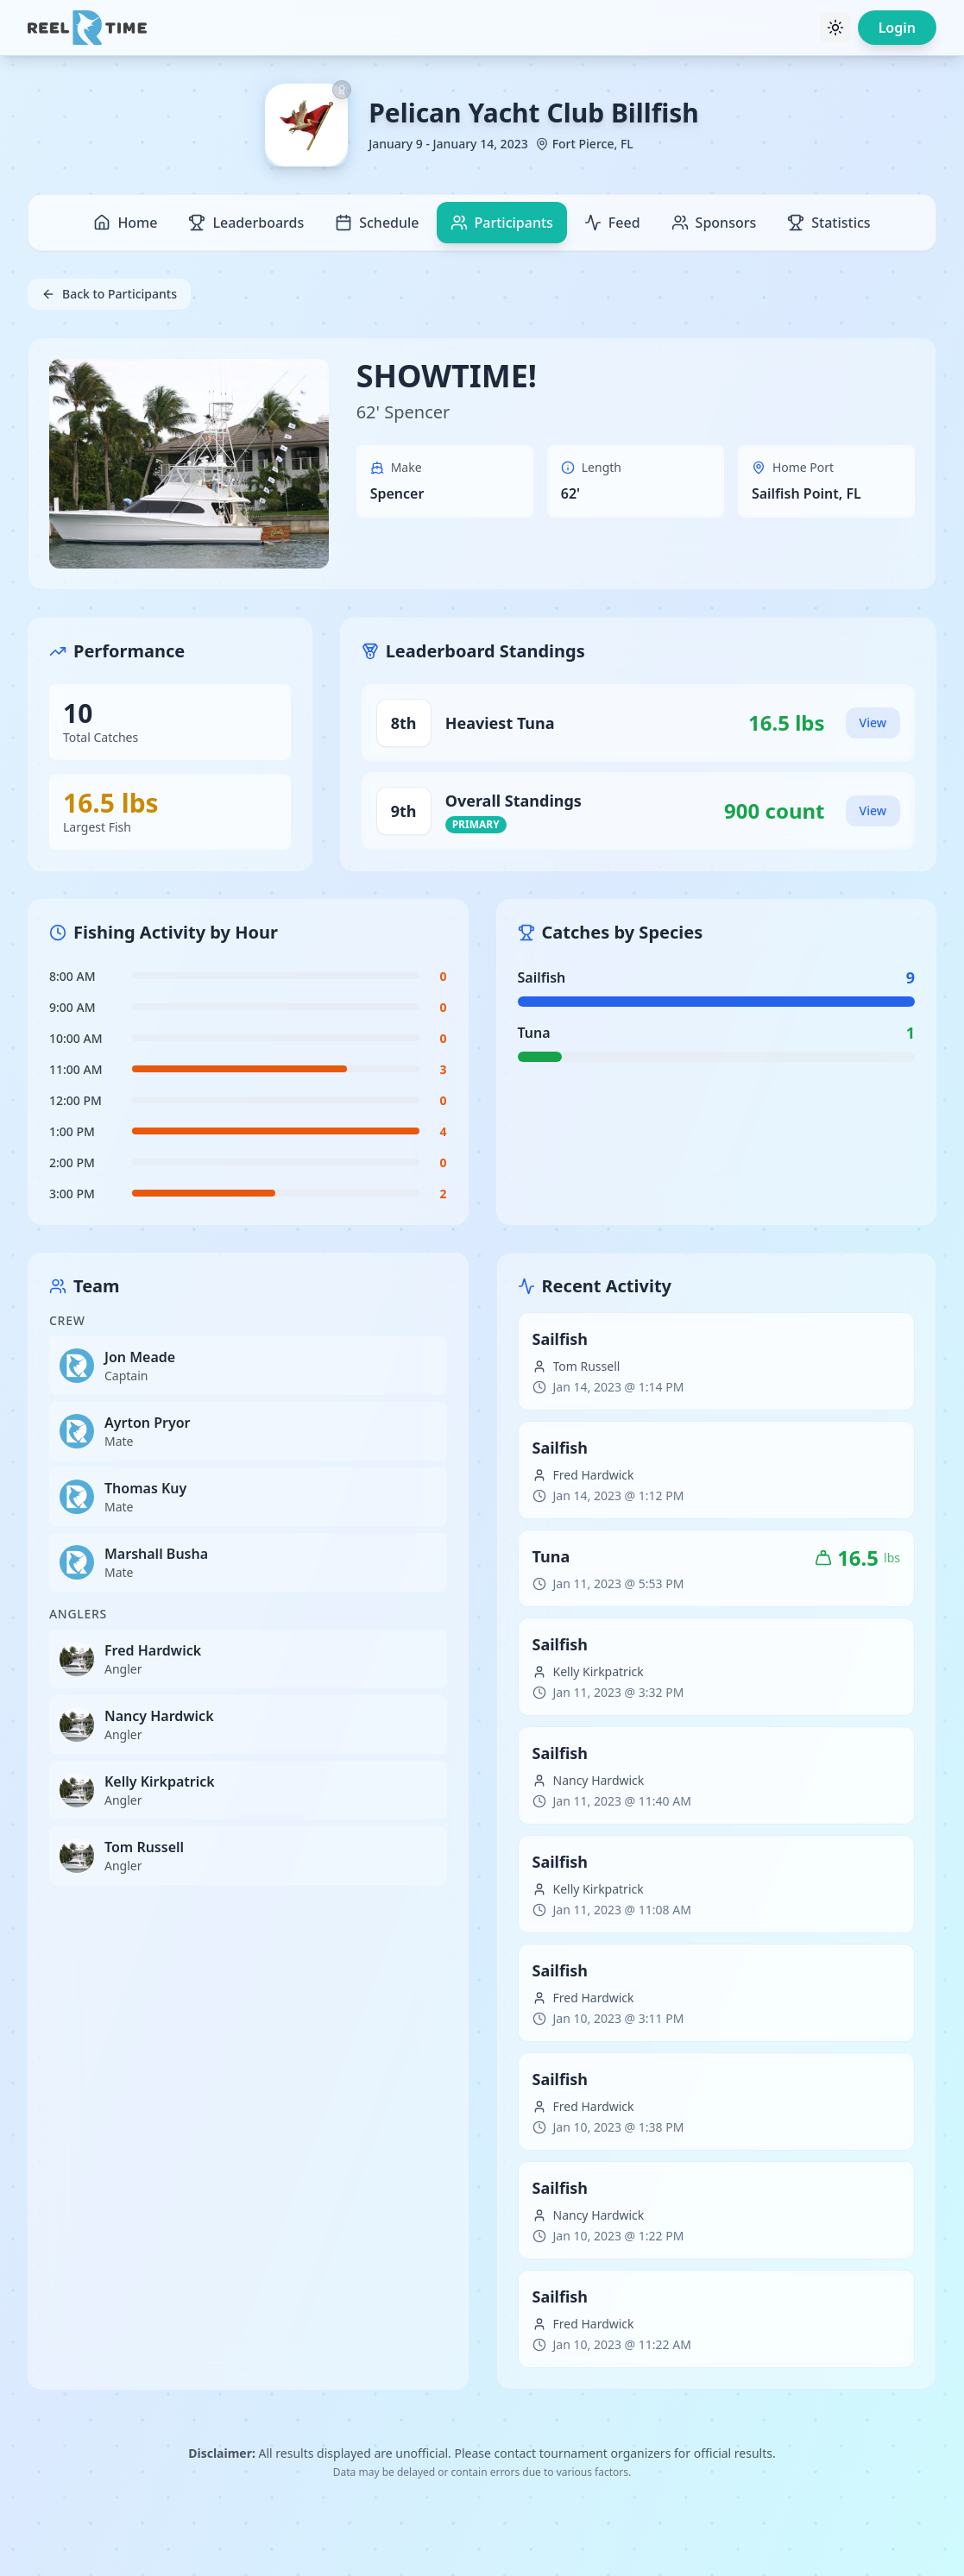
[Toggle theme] (835, 27)
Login (897, 27)
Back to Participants (109, 294)
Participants (501, 222)
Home (125, 222)
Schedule (377, 222)
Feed (612, 222)
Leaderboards (246, 222)
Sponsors (714, 222)
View (873, 722)
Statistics (828, 222)
